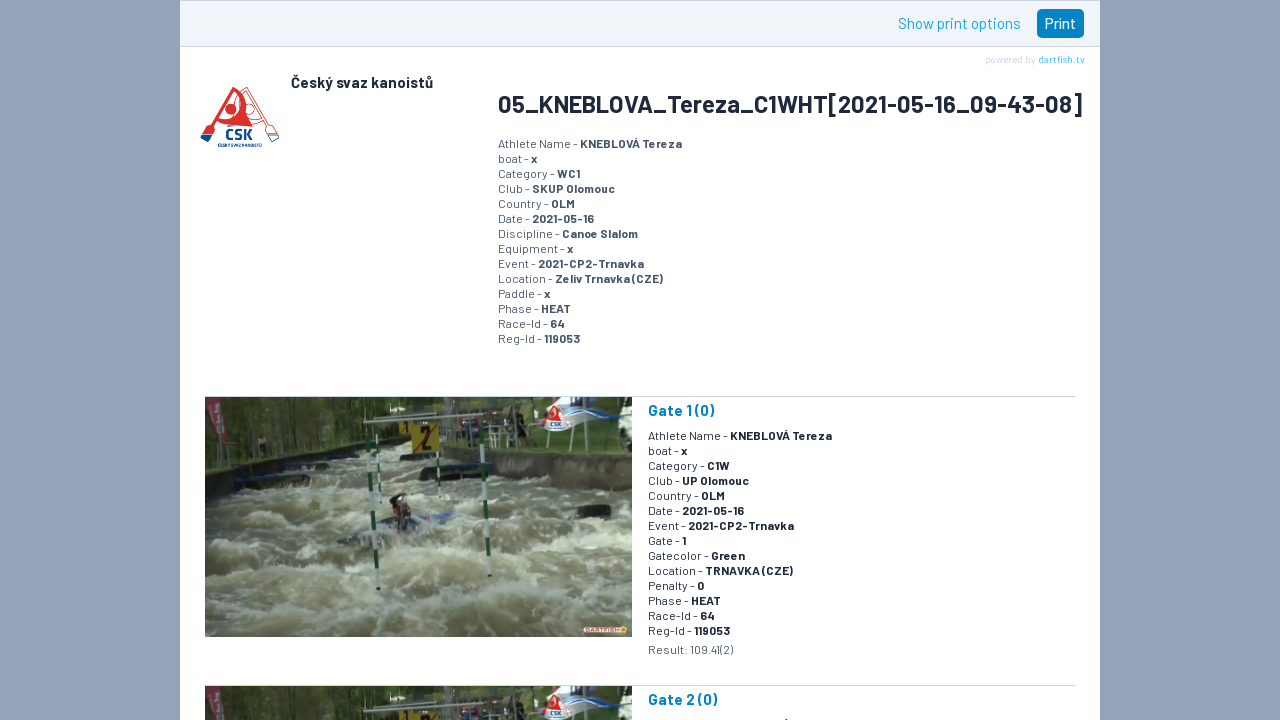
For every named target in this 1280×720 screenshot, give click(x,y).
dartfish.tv (1061, 59)
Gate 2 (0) (682, 699)
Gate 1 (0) (681, 410)
